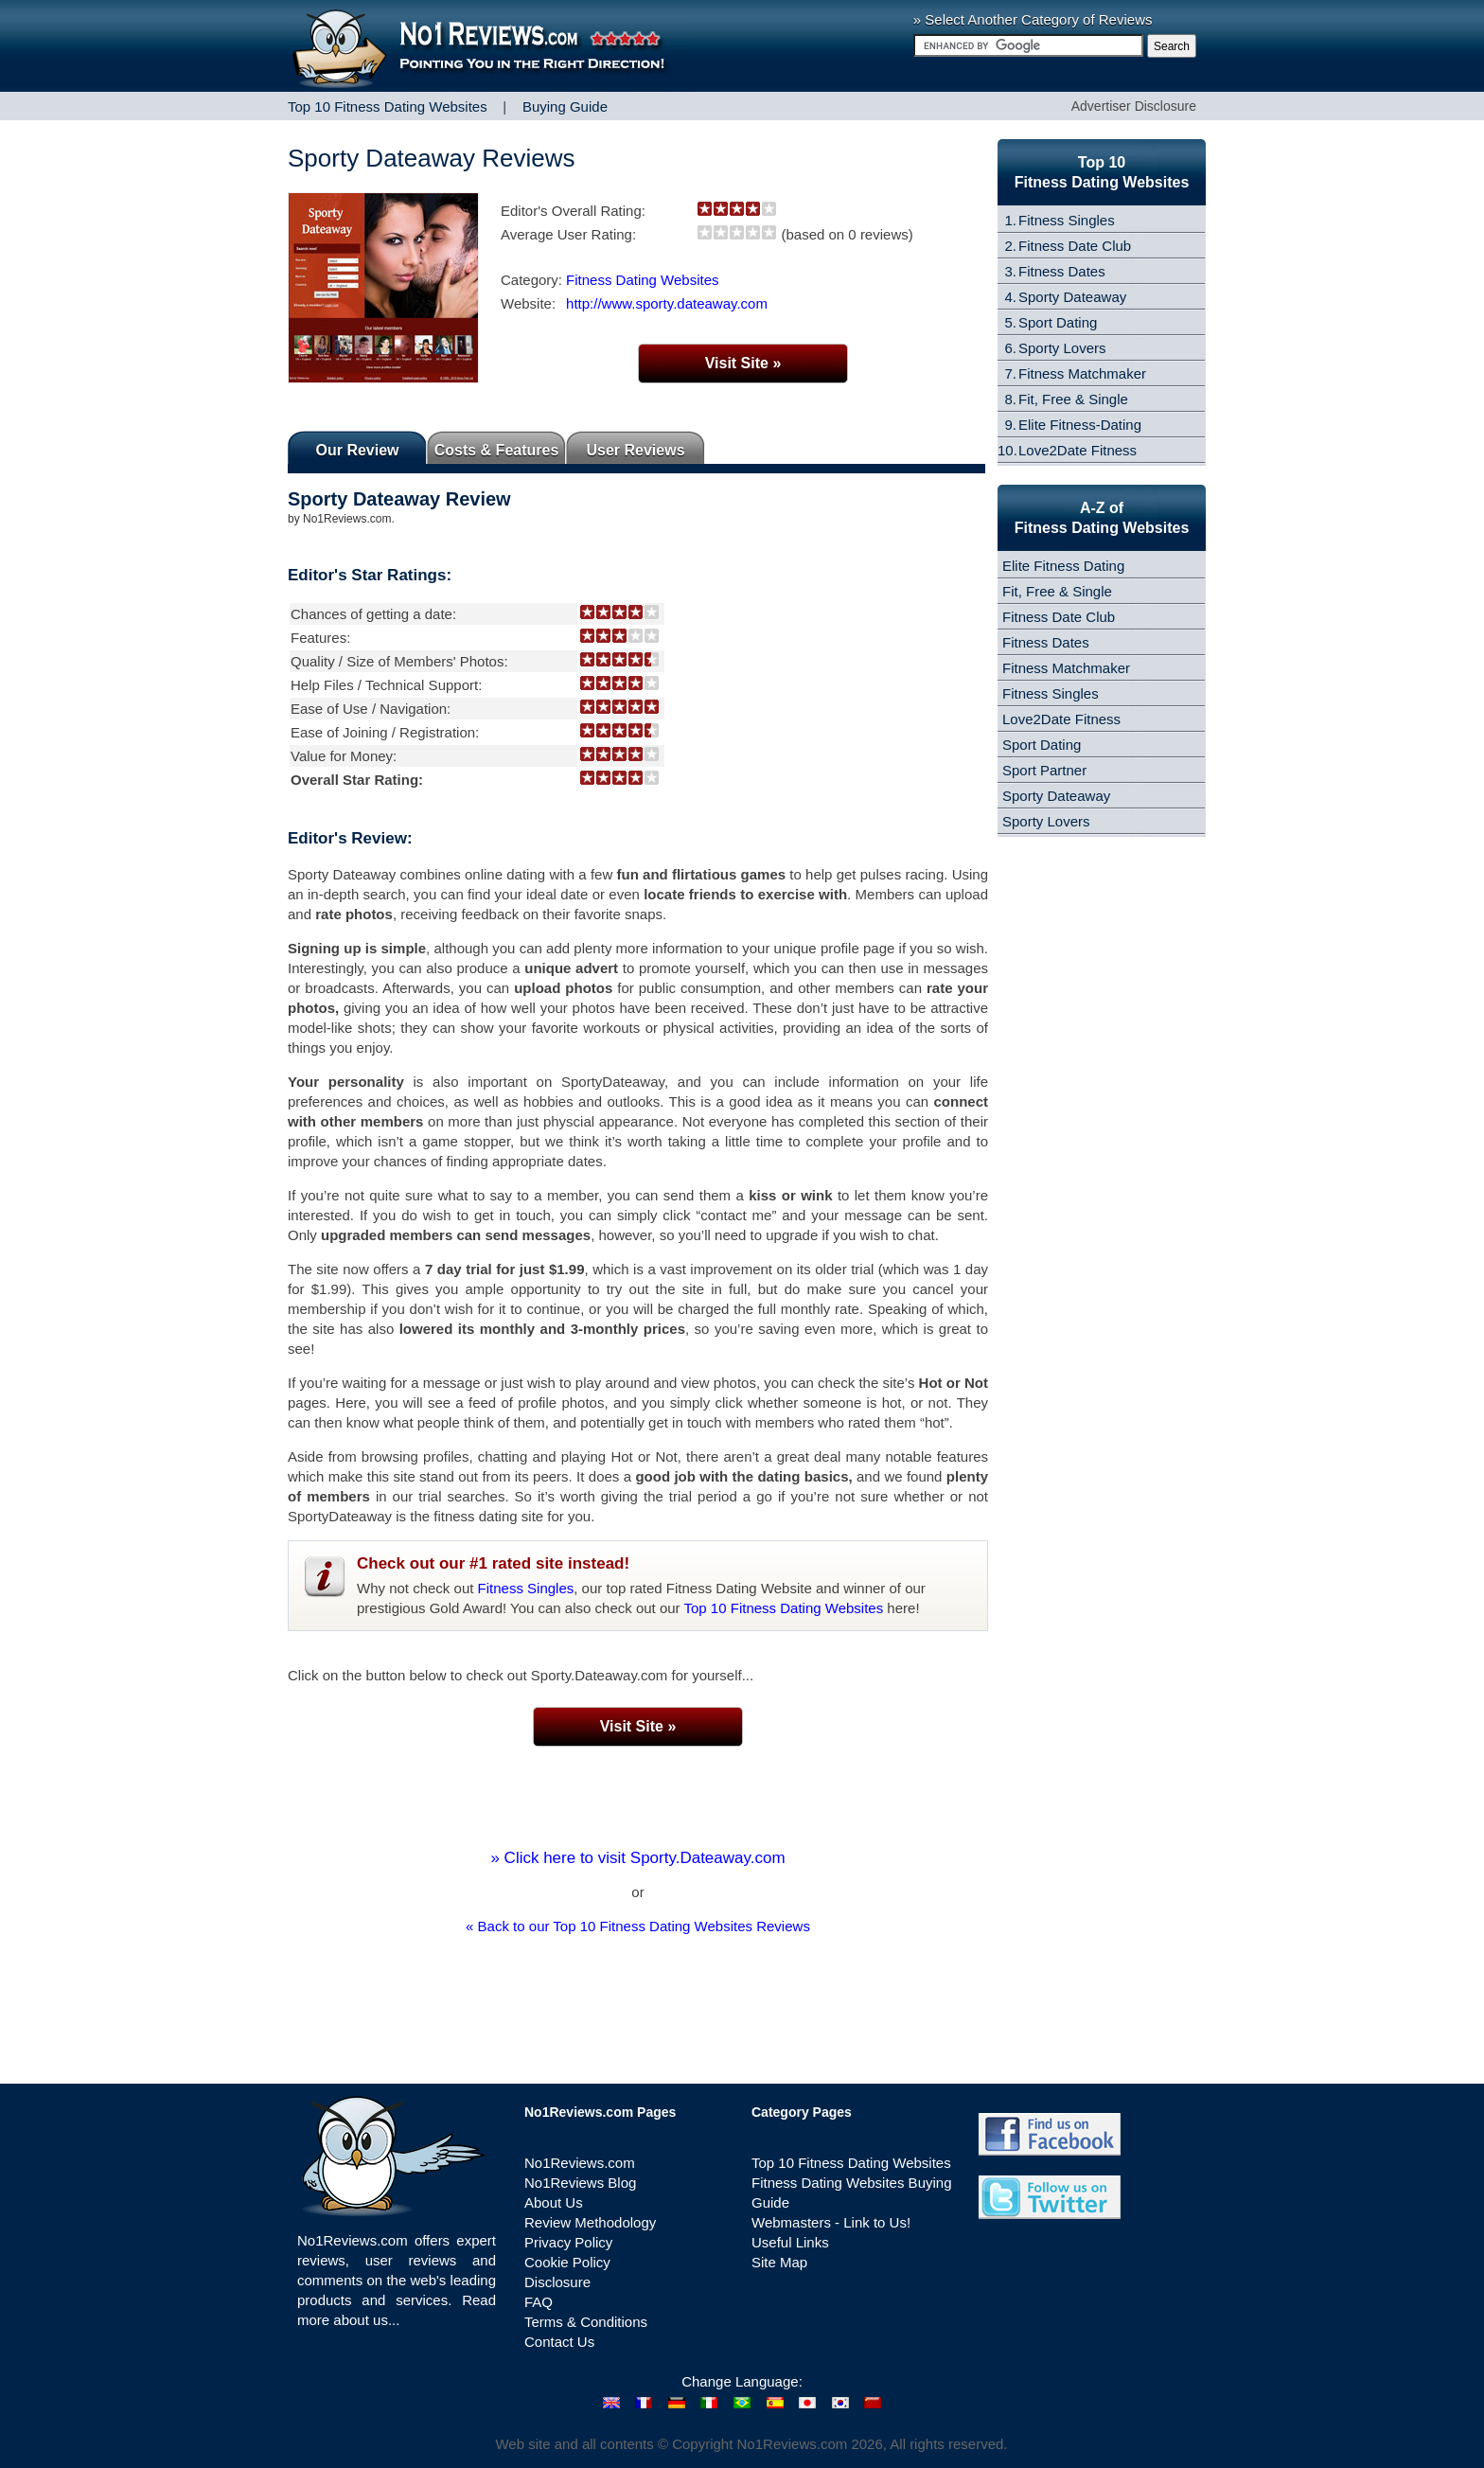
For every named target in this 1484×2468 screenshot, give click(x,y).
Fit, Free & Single (1073, 399)
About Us (553, 2202)
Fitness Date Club (1074, 246)
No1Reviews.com (579, 2163)
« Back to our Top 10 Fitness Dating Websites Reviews (638, 1926)
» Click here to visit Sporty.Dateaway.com (637, 1858)
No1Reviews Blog (580, 2183)
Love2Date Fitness (1077, 450)
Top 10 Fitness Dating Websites (784, 1608)
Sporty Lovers (1062, 348)
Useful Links (790, 2242)
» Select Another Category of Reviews (1033, 19)
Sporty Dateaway (1072, 297)
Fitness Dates (1061, 271)
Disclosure (557, 2282)
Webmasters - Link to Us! (830, 2222)
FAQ (538, 2302)
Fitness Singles (526, 1588)
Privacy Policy (568, 2242)
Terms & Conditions (585, 2322)
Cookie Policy (567, 2262)
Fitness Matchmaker (1082, 373)
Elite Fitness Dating (1063, 566)
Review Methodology (590, 2222)
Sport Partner (1044, 770)
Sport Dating (1057, 322)
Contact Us (559, 2342)
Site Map (779, 2262)
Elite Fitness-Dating (1079, 425)
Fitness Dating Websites (642, 280)
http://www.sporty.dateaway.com (667, 303)
